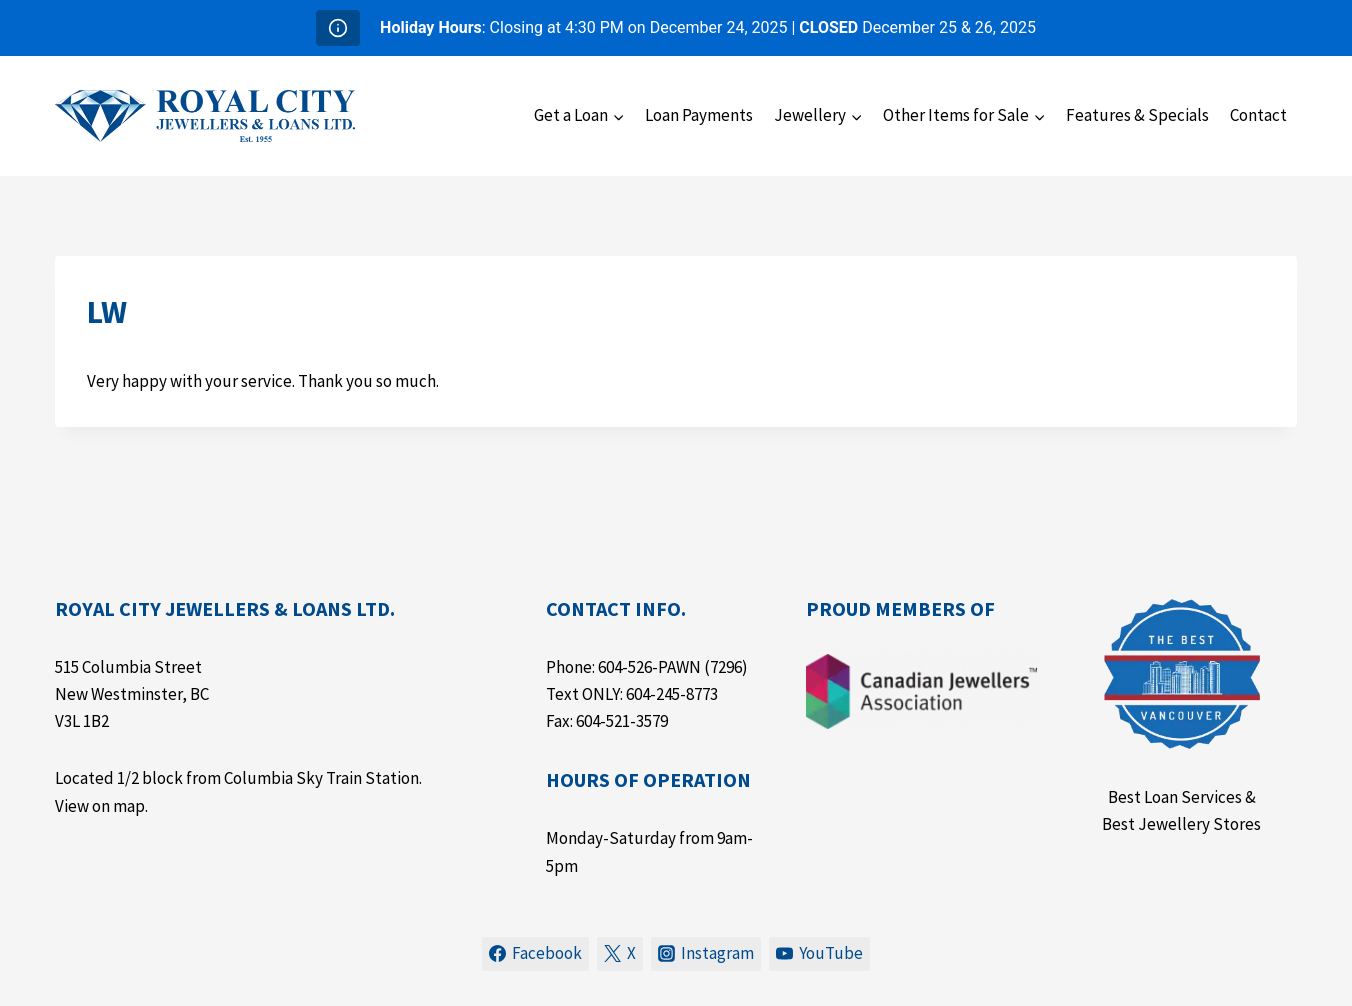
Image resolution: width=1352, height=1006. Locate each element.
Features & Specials (1137, 115)
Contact (1258, 115)
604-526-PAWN (649, 667)
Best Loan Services (1175, 797)
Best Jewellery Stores (1181, 824)
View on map (100, 806)
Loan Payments (699, 115)
